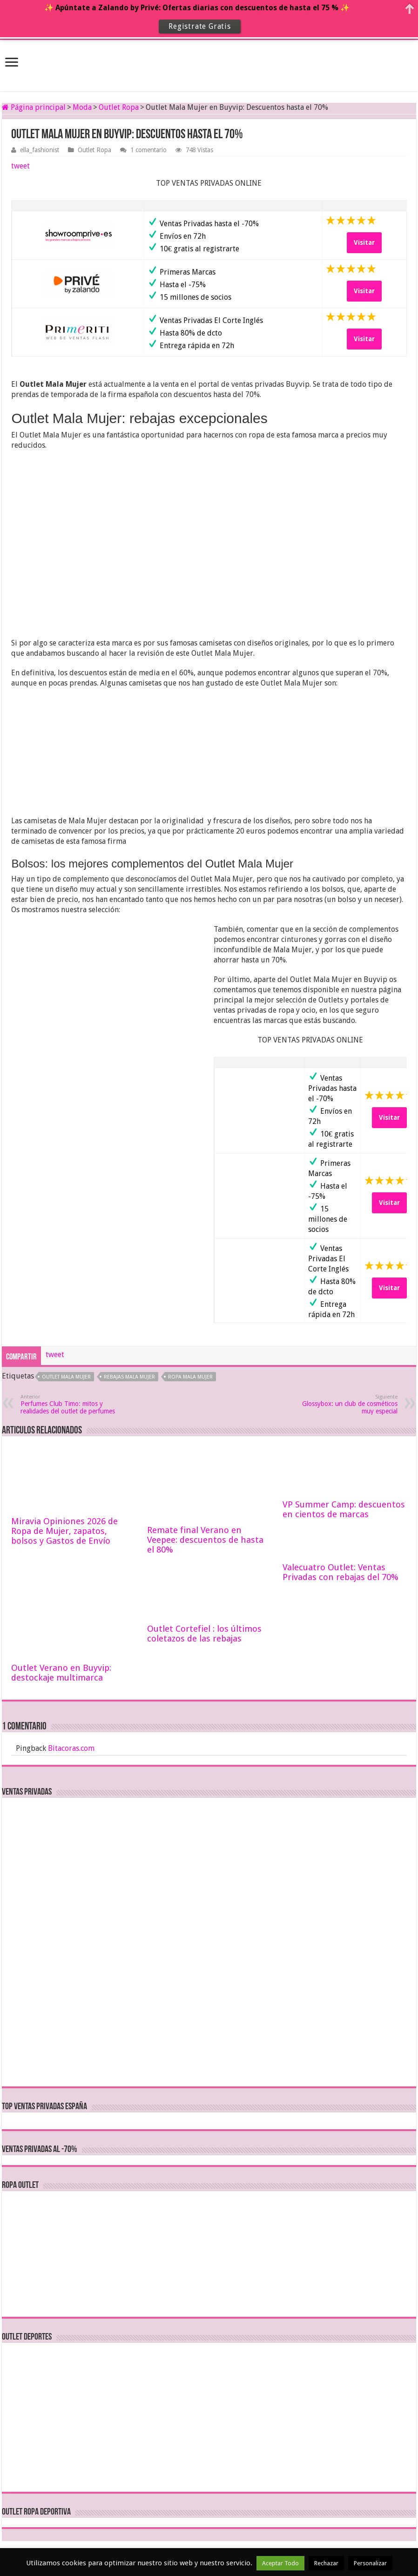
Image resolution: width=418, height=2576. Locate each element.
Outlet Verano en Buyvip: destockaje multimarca (61, 1672)
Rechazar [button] (326, 2563)
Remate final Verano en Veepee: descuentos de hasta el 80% (205, 1539)
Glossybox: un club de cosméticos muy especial (350, 1404)
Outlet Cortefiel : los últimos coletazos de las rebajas (204, 1633)
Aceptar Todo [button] (280, 2563)
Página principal (34, 107)
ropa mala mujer (190, 1377)
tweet (20, 165)
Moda (82, 107)
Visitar (364, 242)
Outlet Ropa (119, 107)
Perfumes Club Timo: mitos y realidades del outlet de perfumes (68, 1404)
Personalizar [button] (370, 2563)
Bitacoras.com (71, 1748)
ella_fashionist (39, 150)
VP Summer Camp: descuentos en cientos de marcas (344, 1509)
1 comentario (148, 150)
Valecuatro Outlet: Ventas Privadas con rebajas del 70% (340, 1572)
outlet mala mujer (66, 1377)
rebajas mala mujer (129, 1377)
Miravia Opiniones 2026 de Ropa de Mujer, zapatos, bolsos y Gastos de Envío (64, 1531)
